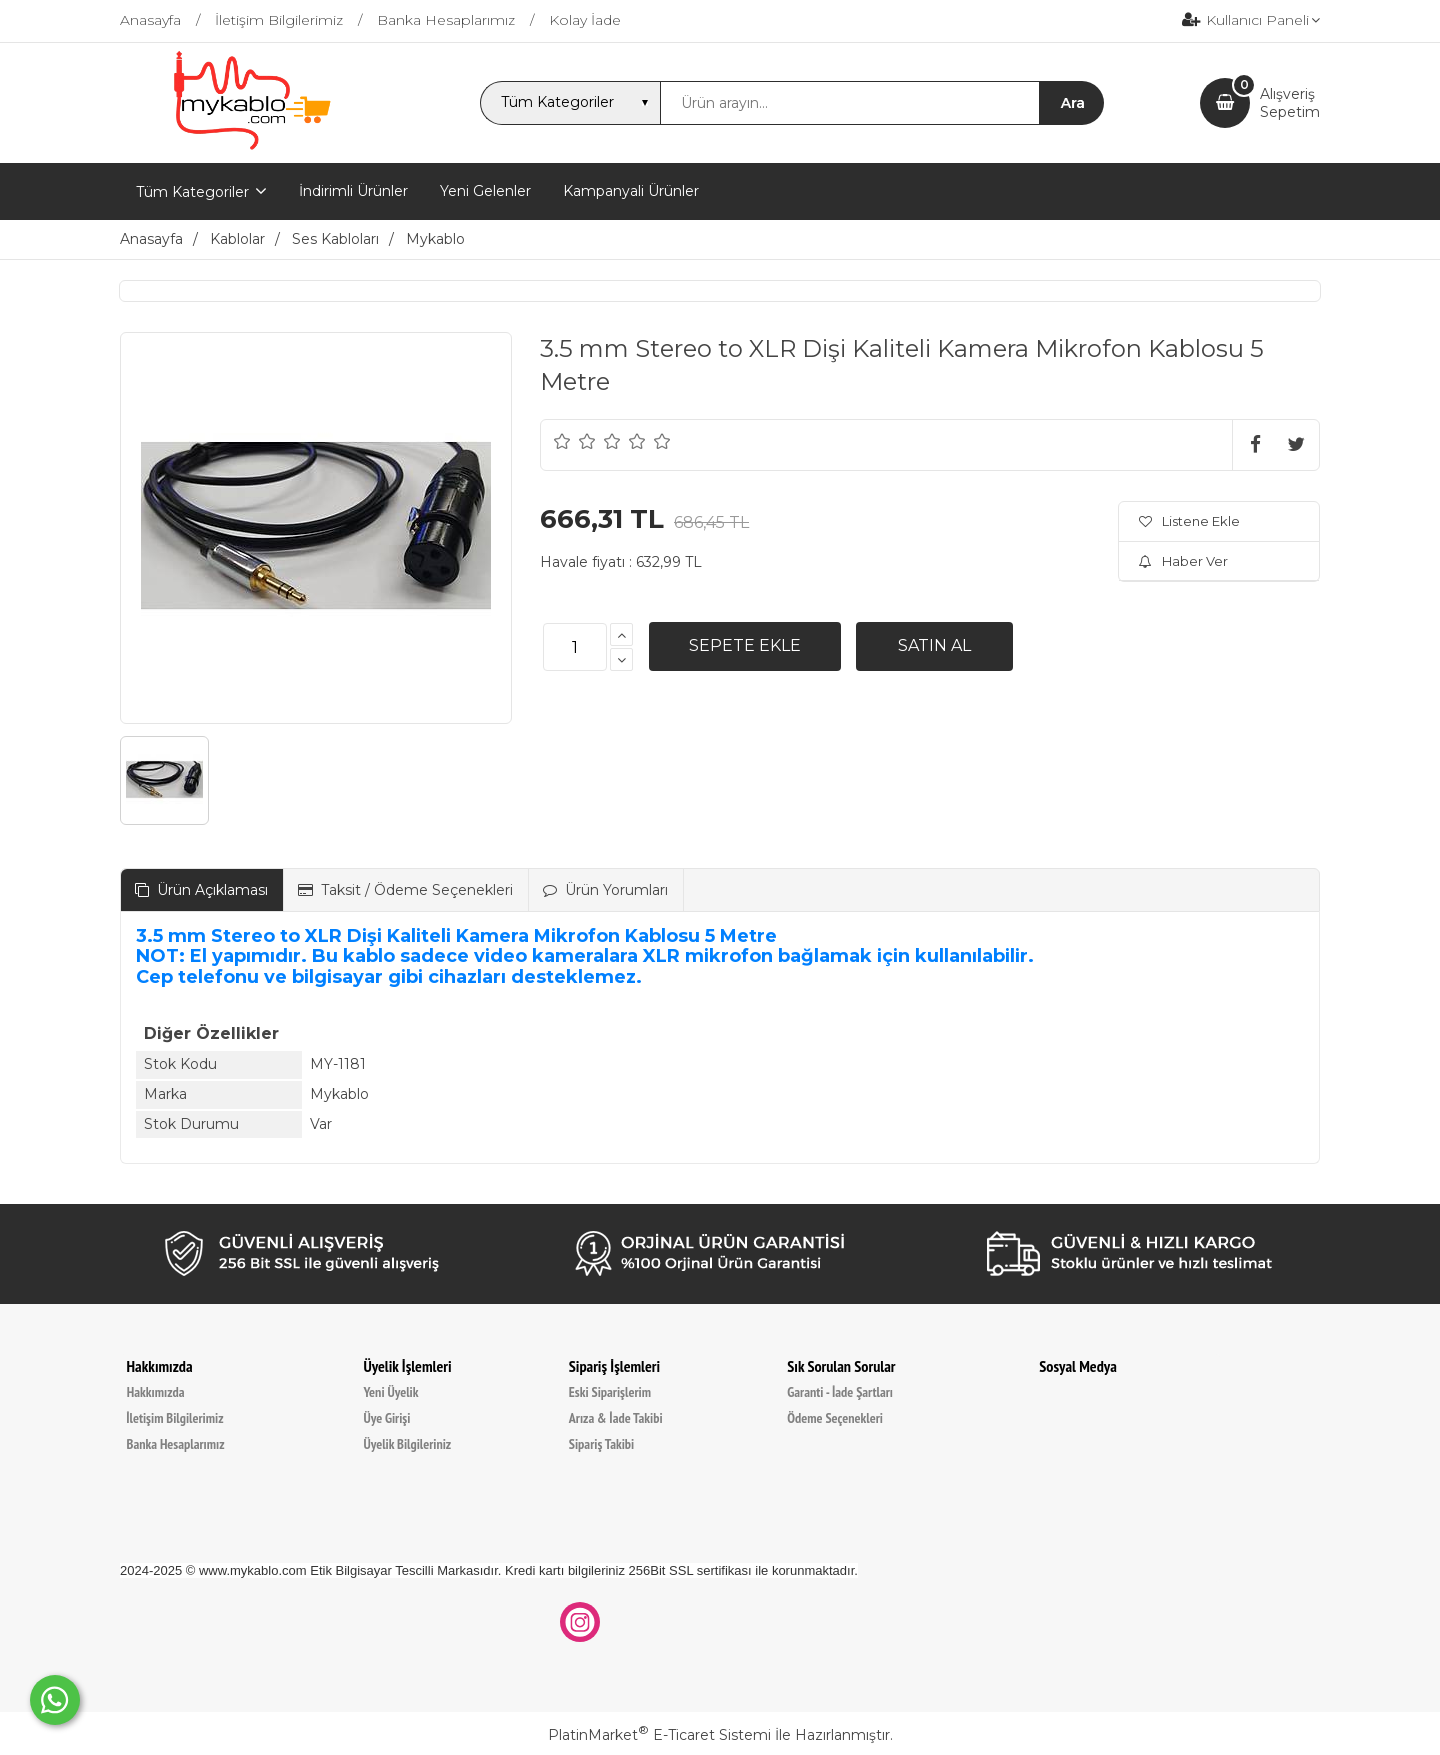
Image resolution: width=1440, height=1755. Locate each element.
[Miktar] (575, 647)
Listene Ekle (1189, 521)
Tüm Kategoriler (192, 192)
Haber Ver (1183, 561)
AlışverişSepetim (1290, 103)
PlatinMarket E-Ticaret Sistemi (659, 1735)
